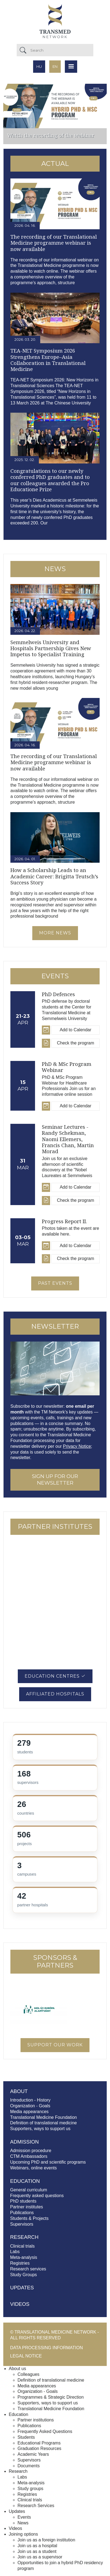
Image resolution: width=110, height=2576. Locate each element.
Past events (55, 1283)
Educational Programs (39, 2443)
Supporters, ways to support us (40, 2128)
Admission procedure (30, 2150)
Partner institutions (36, 2420)
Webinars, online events (33, 2168)
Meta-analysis (23, 2257)
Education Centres (55, 1676)
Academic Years (33, 2454)
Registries (20, 2263)
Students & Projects (29, 2218)
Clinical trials (22, 2246)
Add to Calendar (75, 1029)
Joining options (23, 2534)
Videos (20, 2304)
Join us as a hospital (37, 2545)
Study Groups (23, 2274)
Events (24, 2517)
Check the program (75, 1043)
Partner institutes (26, 2207)
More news (55, 932)
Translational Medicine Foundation (43, 2117)
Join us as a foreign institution (46, 2540)
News (23, 2523)
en (55, 66)
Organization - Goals (30, 2105)
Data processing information (46, 2347)
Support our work (55, 2044)
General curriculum (28, 2189)
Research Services (36, 2505)
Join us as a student (37, 2551)
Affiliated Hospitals (55, 1694)
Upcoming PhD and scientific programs (48, 2162)
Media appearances (29, 2111)
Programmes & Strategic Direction (51, 2397)
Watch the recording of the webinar (50, 135)
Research (18, 2471)
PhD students (23, 2201)
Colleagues (28, 2374)
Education (18, 2414)
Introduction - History (30, 2100)
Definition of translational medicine (43, 2122)
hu (39, 66)
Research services (28, 2269)
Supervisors (21, 2224)
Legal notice (26, 2356)
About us (17, 2368)
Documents (29, 2465)
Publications (22, 2212)
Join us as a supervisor (40, 2557)
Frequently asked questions (37, 2195)
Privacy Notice (77, 1446)
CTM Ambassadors (28, 2156)
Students (26, 2437)
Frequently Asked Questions (45, 2431)
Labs (15, 2251)
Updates (22, 2287)
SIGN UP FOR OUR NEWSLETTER (55, 1479)
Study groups (30, 2488)
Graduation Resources (39, 2448)
